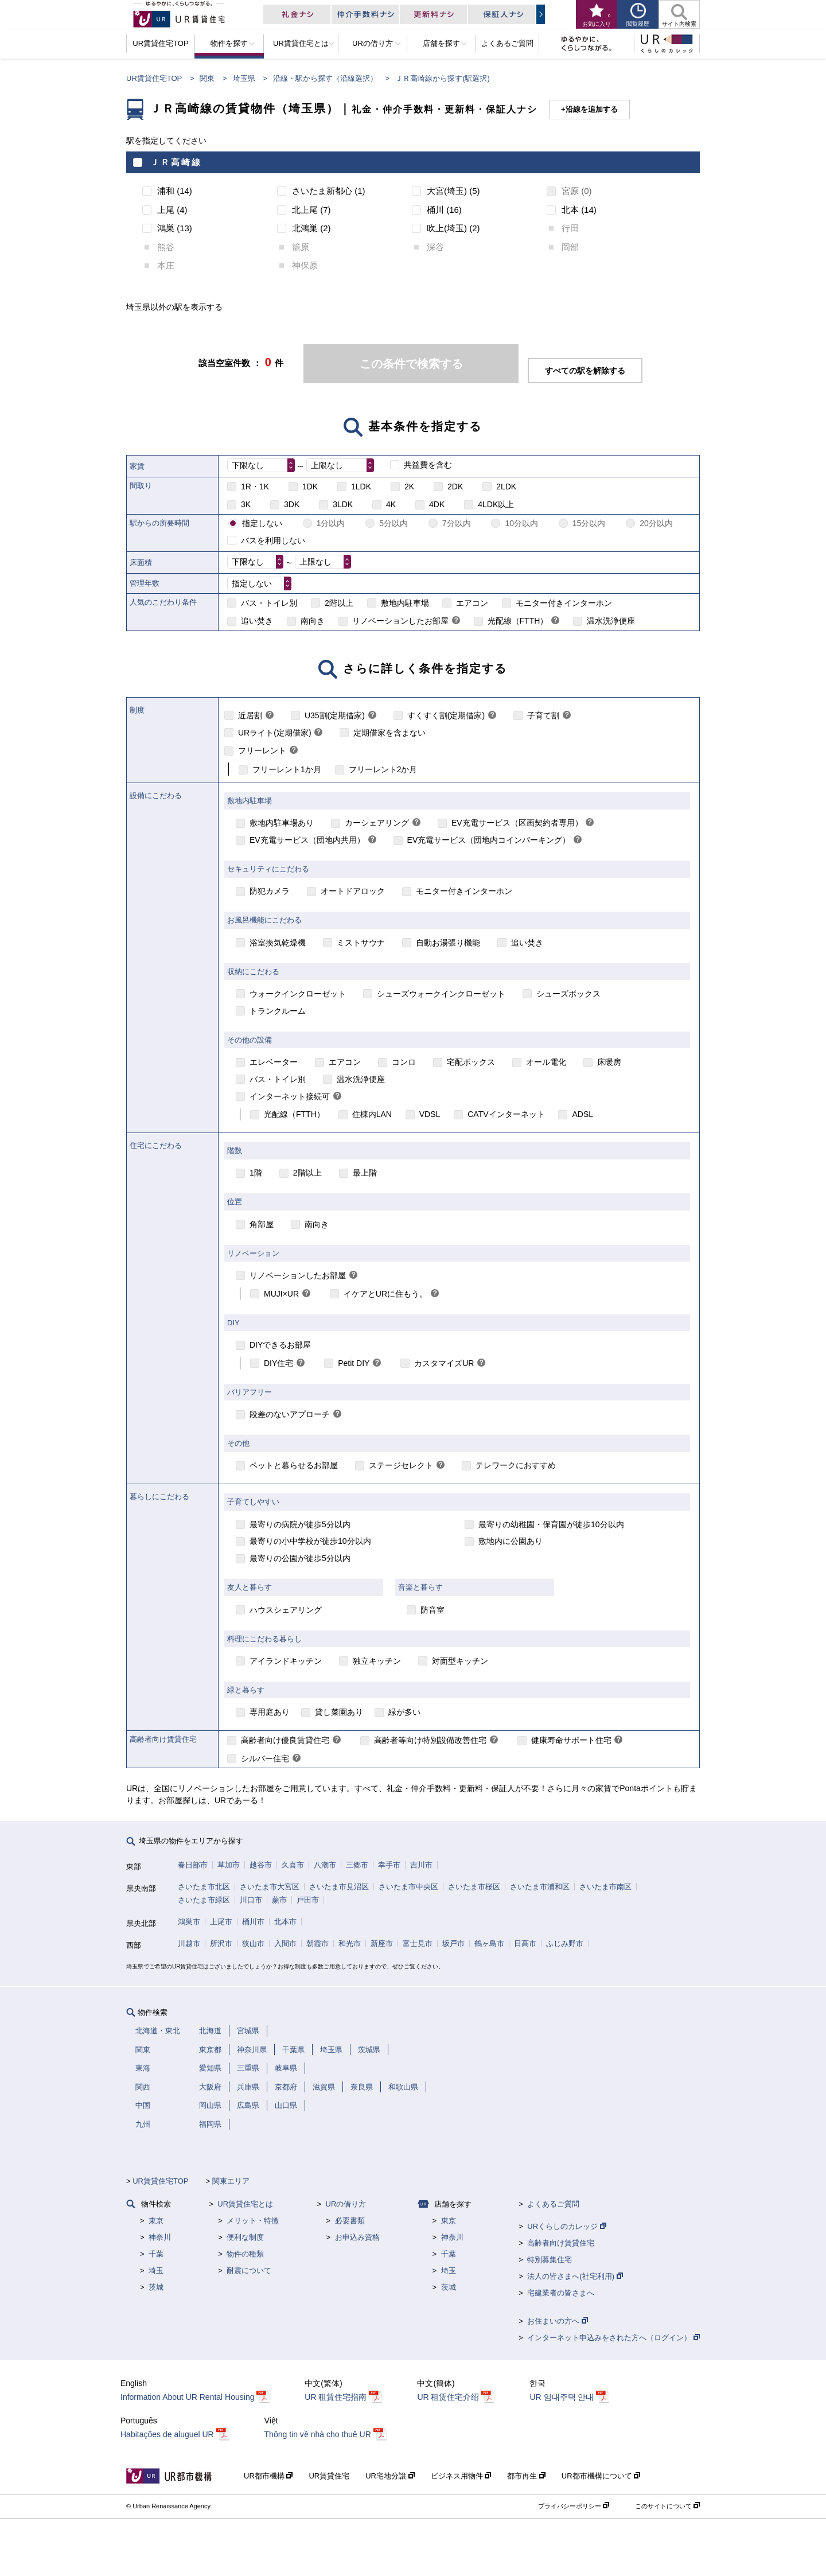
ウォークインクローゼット (298, 993)
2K (409, 486)
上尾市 (221, 1921)
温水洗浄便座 (611, 620)
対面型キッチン (460, 1661)
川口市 (251, 1900)
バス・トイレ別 (269, 603)
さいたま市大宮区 (269, 1886)
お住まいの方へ (557, 2321)
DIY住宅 (278, 1363)
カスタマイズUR (444, 1363)
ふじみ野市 (564, 1943)
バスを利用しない (273, 540)
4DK (437, 504)
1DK (310, 486)
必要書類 (350, 2220)
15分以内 (589, 523)
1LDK (361, 486)
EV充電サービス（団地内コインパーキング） (489, 840)
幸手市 (389, 1865)
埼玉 (156, 2270)
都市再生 (526, 2476)
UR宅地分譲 (389, 2476)
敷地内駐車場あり (282, 822)
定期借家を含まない (389, 732)
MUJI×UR (281, 1293)
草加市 (228, 1865)
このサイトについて (667, 2506)
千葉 (156, 2254)
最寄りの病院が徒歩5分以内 (300, 1524)
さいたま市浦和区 (540, 1886)
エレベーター (274, 1062)
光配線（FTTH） (518, 620)
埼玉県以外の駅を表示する (174, 307)
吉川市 (421, 1865)
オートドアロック (353, 891)
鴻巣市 (189, 1921)
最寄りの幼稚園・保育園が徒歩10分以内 (551, 1524)
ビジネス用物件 (461, 2476)
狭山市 (253, 1943)
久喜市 (293, 1865)
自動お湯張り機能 (448, 942)
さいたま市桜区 (474, 1886)
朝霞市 (317, 1943)
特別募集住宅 (549, 2259)
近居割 (250, 715)
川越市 (189, 1943)
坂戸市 (453, 1943)
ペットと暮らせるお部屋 (294, 1465)
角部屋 (262, 1224)
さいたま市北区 (204, 1886)
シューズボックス (568, 993)
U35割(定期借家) (335, 715)
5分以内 (393, 523)
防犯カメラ (270, 891)
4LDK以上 (496, 504)
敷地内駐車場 (405, 603)
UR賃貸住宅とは (245, 2204)
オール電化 (546, 1062)
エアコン (472, 603)
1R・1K (255, 486)
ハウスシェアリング (286, 1609)
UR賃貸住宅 (329, 2476)
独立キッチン (377, 1661)
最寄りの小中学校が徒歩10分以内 (310, 1541)
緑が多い (404, 1712)
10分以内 (521, 523)
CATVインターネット (505, 1114)
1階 (256, 1172)
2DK (455, 486)
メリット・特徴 (253, 2220)
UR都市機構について (601, 2476)
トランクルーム (278, 1010)
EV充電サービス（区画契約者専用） (517, 822)
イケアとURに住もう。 (385, 1293)
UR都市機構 (268, 2476)
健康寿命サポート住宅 (571, 1740)
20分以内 (656, 523)
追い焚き (257, 620)
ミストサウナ (361, 942)
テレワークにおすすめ (516, 1465)
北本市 (285, 1921)
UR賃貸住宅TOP (154, 78)
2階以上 (339, 603)
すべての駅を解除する (585, 370)
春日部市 (193, 1865)
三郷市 (357, 1865)
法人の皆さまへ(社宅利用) (574, 2276)
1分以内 (331, 523)
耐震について (249, 2270)
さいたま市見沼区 (339, 1886)
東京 (156, 2220)
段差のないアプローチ (290, 1414)
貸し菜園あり (339, 1712)
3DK (291, 504)
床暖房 (609, 1062)
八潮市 (325, 1865)
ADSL (582, 1114)
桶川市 (253, 1921)
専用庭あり (270, 1712)
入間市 (285, 1943)
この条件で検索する (411, 363)
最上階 (365, 1172)
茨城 (156, 2287)
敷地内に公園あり (510, 1541)
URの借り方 (346, 2204)
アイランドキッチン (286, 1661)
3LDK (343, 504)
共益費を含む (428, 464)
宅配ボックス (471, 1062)
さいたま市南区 (605, 1886)
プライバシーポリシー (573, 2506)
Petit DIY (353, 1363)
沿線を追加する (592, 109)
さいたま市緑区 (204, 1900)
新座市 (382, 1943)
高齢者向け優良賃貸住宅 (285, 1740)
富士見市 (418, 1943)
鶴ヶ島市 (489, 1943)
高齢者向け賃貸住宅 (560, 2243)
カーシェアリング (377, 822)
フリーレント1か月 (286, 769)
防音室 (432, 1609)
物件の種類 (245, 2254)
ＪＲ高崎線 (176, 162)
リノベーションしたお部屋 (400, 620)
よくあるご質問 (553, 2204)
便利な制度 (245, 2237)
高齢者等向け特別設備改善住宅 (430, 1740)
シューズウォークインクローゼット (441, 993)
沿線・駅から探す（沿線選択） (325, 78)
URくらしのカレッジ (566, 2226)
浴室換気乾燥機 (278, 942)
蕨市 (279, 1900)
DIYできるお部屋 (280, 1344)
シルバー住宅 (265, 1758)
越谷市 (261, 1865)
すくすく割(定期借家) (446, 715)
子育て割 (543, 715)
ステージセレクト (401, 1465)
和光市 (349, 1943)
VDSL (430, 1114)
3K (246, 504)
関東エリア (231, 2181)
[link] (456, 621)
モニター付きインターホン (564, 603)
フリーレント (262, 750)
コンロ (404, 1062)
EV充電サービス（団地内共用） (307, 840)
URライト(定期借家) (274, 732)
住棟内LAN (372, 1114)
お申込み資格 (357, 2237)
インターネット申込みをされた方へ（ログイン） (613, 2337)
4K (391, 504)
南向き (313, 620)
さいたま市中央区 (408, 1886)
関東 (207, 78)
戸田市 (308, 1900)
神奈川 (160, 2237)
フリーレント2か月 (383, 769)
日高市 (525, 1943)
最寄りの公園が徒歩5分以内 (300, 1558)
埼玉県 (244, 78)
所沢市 (221, 1943)
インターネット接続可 (290, 1096)
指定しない (262, 523)
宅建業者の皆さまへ (560, 2293)
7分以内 (456, 523)
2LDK (506, 486)
